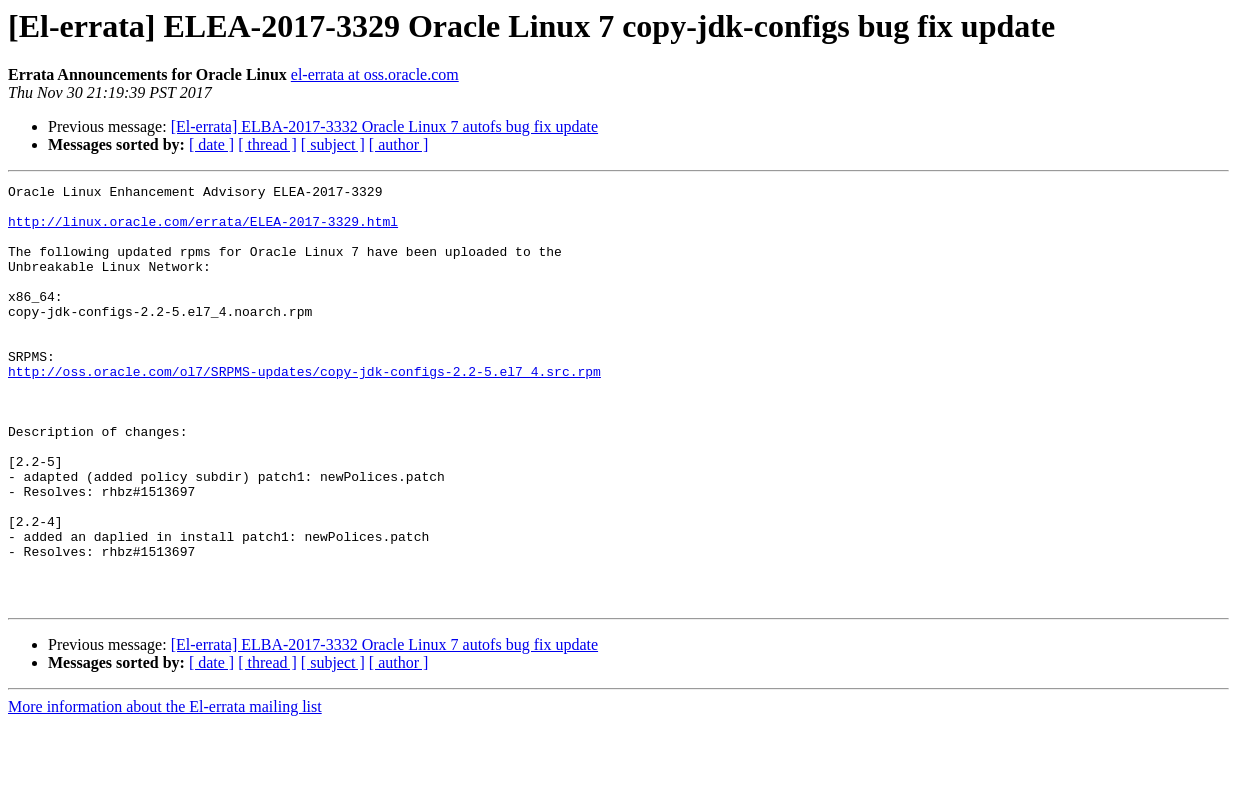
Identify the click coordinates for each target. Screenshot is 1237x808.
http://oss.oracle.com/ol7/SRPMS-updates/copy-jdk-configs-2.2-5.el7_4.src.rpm (304, 410)
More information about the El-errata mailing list (165, 790)
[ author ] (399, 144)
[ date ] (211, 144)
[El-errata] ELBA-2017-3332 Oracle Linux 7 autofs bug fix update (384, 126)
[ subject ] (333, 144)
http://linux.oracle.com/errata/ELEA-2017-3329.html (203, 230)
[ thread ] (267, 144)
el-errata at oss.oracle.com (375, 74)
